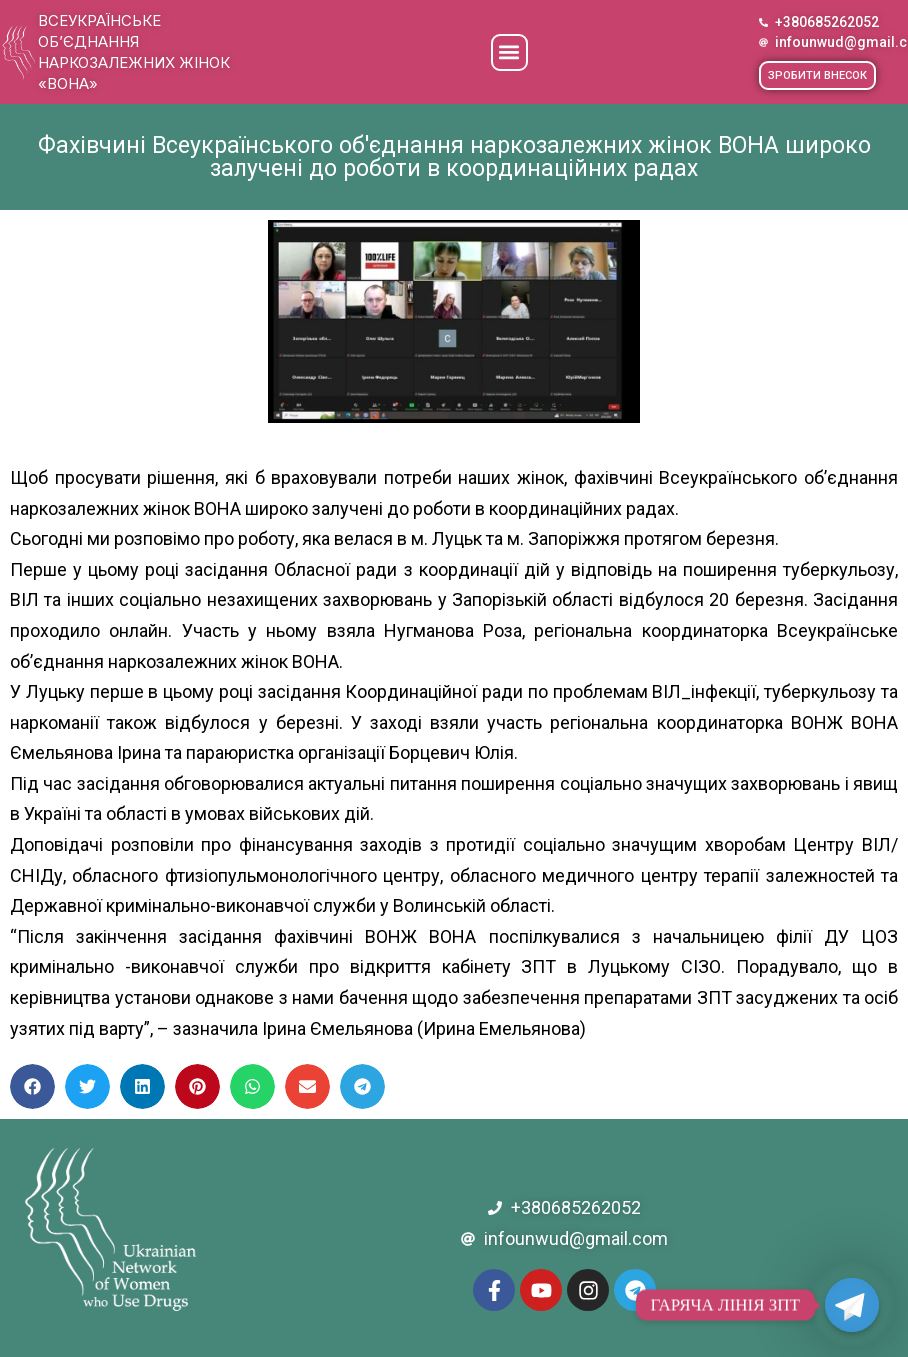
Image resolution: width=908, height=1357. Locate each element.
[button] (509, 52)
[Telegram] (852, 1305)
